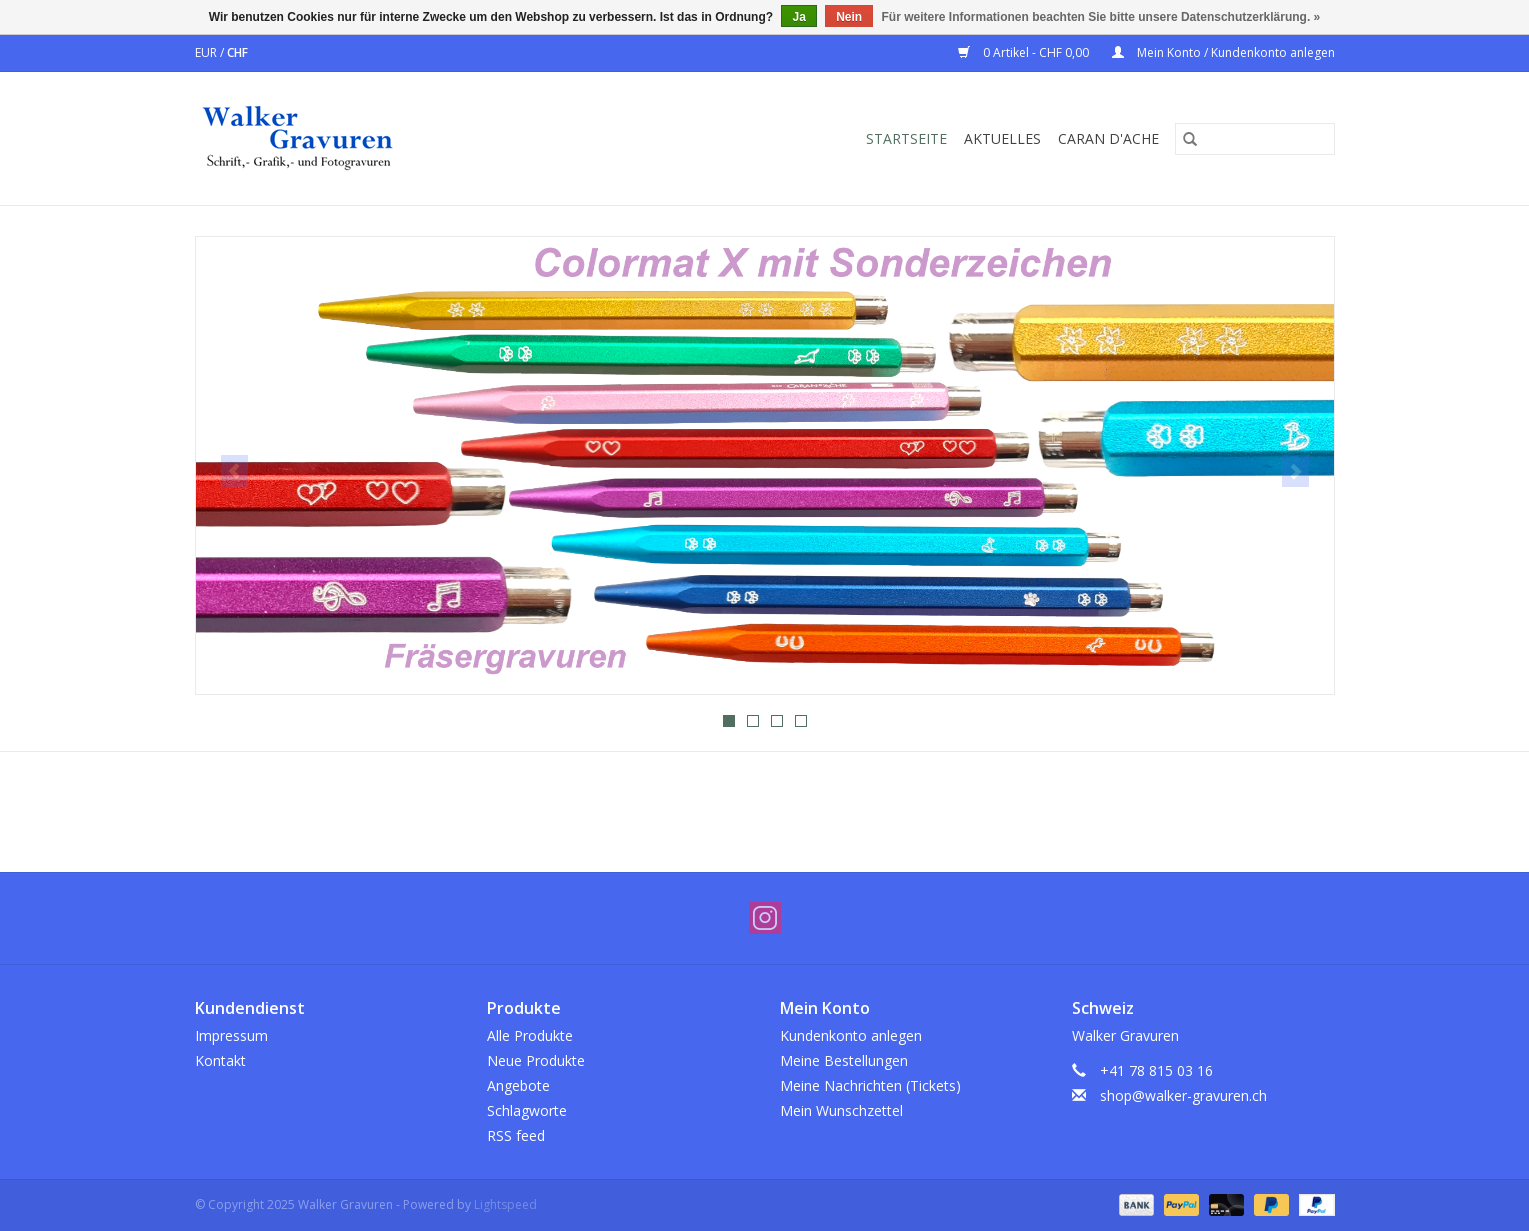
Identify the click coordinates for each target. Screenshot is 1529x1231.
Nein (849, 17)
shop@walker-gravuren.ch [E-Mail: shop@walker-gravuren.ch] (1183, 1095)
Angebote (518, 1085)
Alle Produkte (530, 1035)
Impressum (231, 1035)
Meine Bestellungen (844, 1060)
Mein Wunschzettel (841, 1110)
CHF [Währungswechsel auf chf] (237, 52)
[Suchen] (1255, 139)
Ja (798, 17)
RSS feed (516, 1135)
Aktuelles (1002, 138)
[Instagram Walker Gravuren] (765, 918)
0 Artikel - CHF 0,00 (1025, 52)
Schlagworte (527, 1110)
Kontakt (220, 1060)
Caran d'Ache (1108, 138)
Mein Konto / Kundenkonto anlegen (1223, 52)
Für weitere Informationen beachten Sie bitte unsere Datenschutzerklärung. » (1101, 17)
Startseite (906, 138)
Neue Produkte (536, 1060)
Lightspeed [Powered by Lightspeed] (505, 1204)
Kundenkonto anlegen (851, 1035)
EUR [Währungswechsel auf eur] (207, 52)
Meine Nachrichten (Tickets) (870, 1085)
